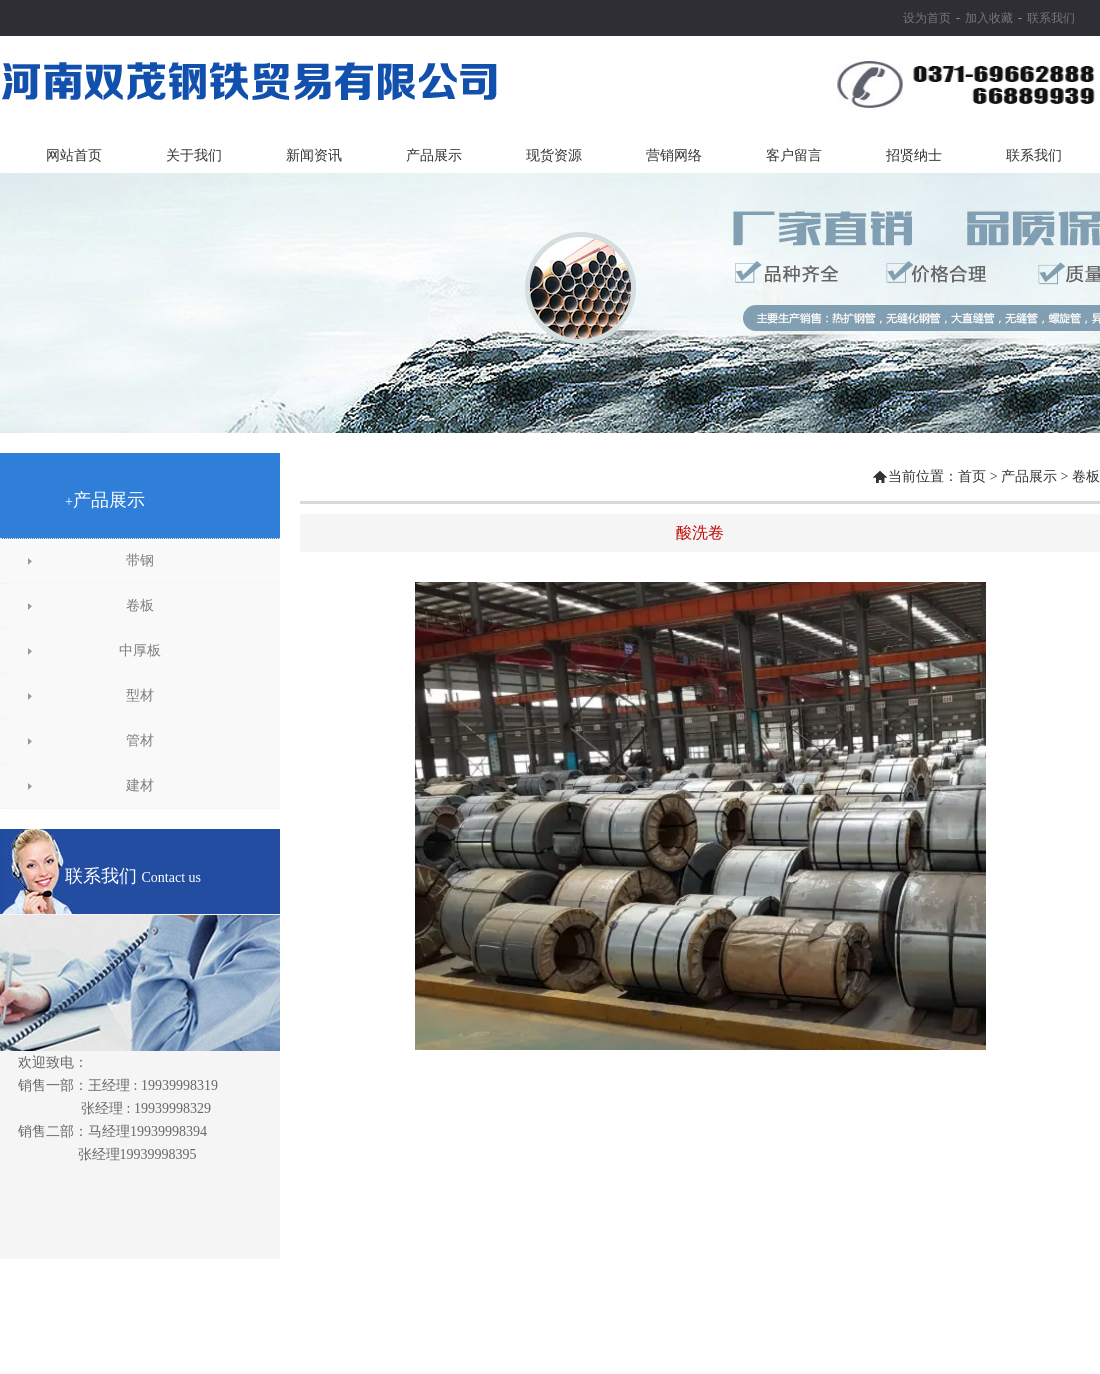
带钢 (140, 560)
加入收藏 (989, 18)
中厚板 (140, 650)
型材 (140, 695)
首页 (972, 476)
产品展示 (1029, 476)
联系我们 (1051, 18)
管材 (140, 740)
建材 (140, 785)
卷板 (140, 605)
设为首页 (927, 18)
